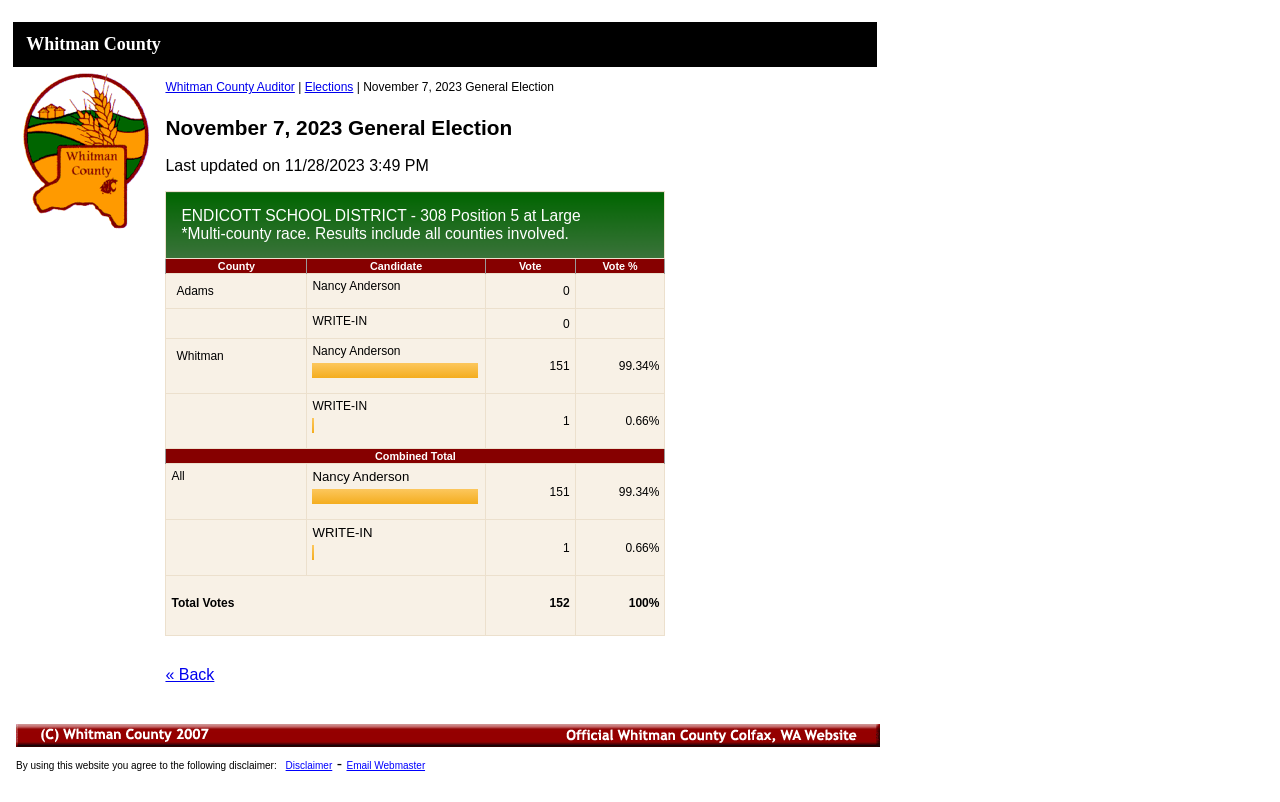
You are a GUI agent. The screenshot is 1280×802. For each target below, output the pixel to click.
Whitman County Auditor (229, 87)
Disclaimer (309, 765)
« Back (189, 674)
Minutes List (449, 766)
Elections (329, 87)
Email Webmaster (385, 765)
